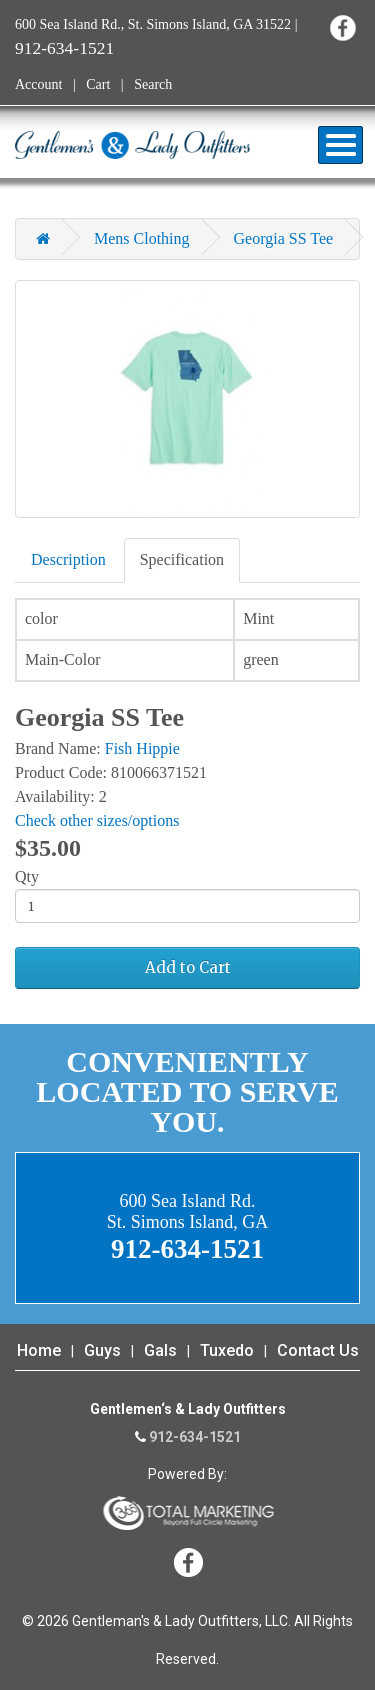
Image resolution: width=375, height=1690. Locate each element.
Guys (102, 1350)
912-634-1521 (64, 48)
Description (68, 559)
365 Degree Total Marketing (188, 1513)
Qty (27, 876)
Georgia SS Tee (284, 238)
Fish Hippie (142, 748)
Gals (160, 1350)
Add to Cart (188, 967)
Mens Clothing (142, 238)
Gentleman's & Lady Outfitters (132, 145)
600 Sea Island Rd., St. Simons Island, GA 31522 (153, 24)
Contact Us (318, 1350)
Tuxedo (227, 1350)
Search (153, 84)
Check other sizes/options (97, 820)
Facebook (342, 27)
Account (38, 84)
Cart (98, 84)
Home (39, 1350)
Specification (182, 559)
